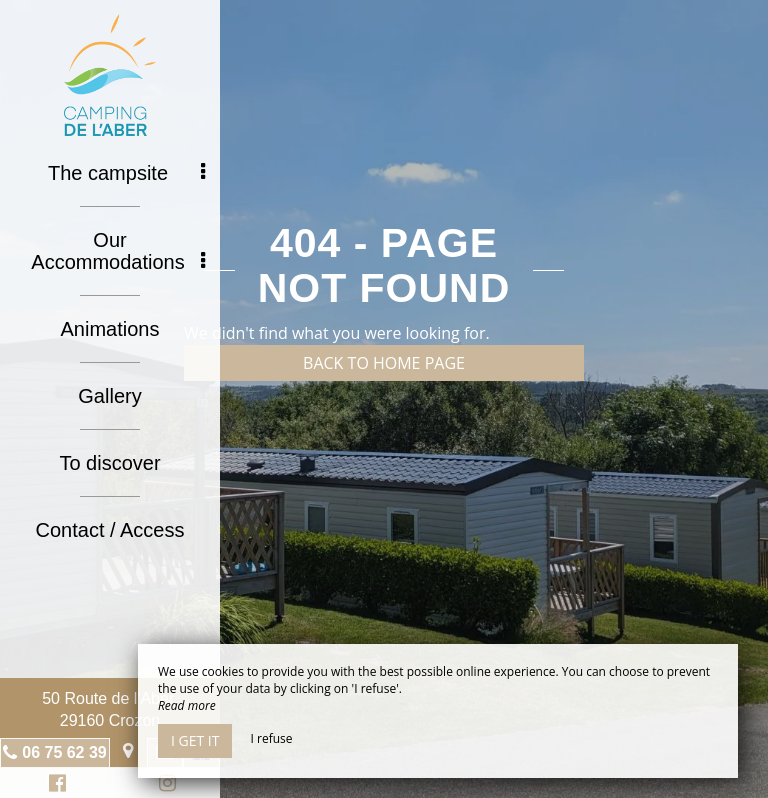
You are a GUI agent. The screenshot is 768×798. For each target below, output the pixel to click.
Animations (110, 329)
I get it (195, 740)
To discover (109, 463)
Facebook (54, 785)
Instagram (164, 785)
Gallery (109, 396)
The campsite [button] (126, 173)
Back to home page (384, 363)
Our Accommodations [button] (118, 251)
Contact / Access (110, 530)
